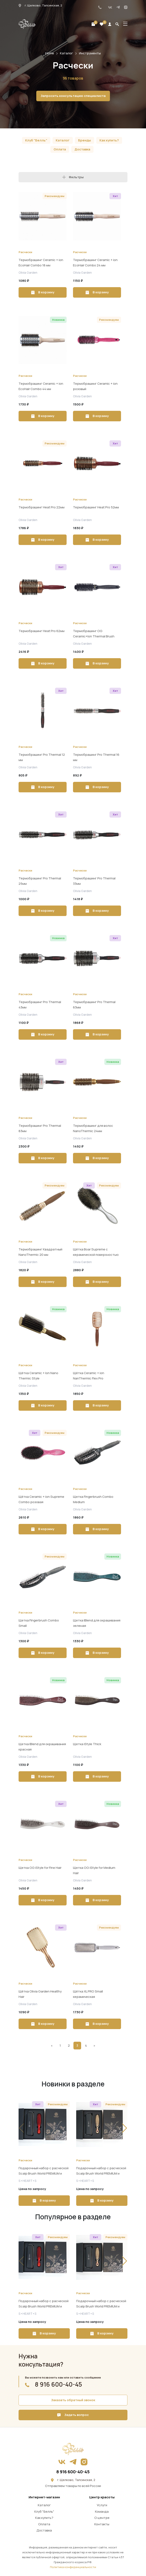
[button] (124, 2128)
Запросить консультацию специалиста (73, 96)
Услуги (102, 2505)
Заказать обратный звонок (73, 2400)
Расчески (25, 252)
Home (49, 53)
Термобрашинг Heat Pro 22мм (41, 507)
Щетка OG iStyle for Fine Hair (40, 1867)
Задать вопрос (73, 2415)
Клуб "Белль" (36, 140)
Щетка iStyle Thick (87, 1744)
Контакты (101, 2524)
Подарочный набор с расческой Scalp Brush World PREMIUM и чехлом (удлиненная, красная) (44, 2173)
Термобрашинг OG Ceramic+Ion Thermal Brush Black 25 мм (93, 636)
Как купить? (109, 140)
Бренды (84, 140)
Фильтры (73, 177)
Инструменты (90, 53)
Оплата (60, 149)
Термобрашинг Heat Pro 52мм (96, 507)
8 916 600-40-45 (100, 7)
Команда (102, 2511)
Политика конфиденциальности (73, 2567)
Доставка (82, 149)
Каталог (66, 53)
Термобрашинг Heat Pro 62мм (41, 631)
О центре (102, 2517)
